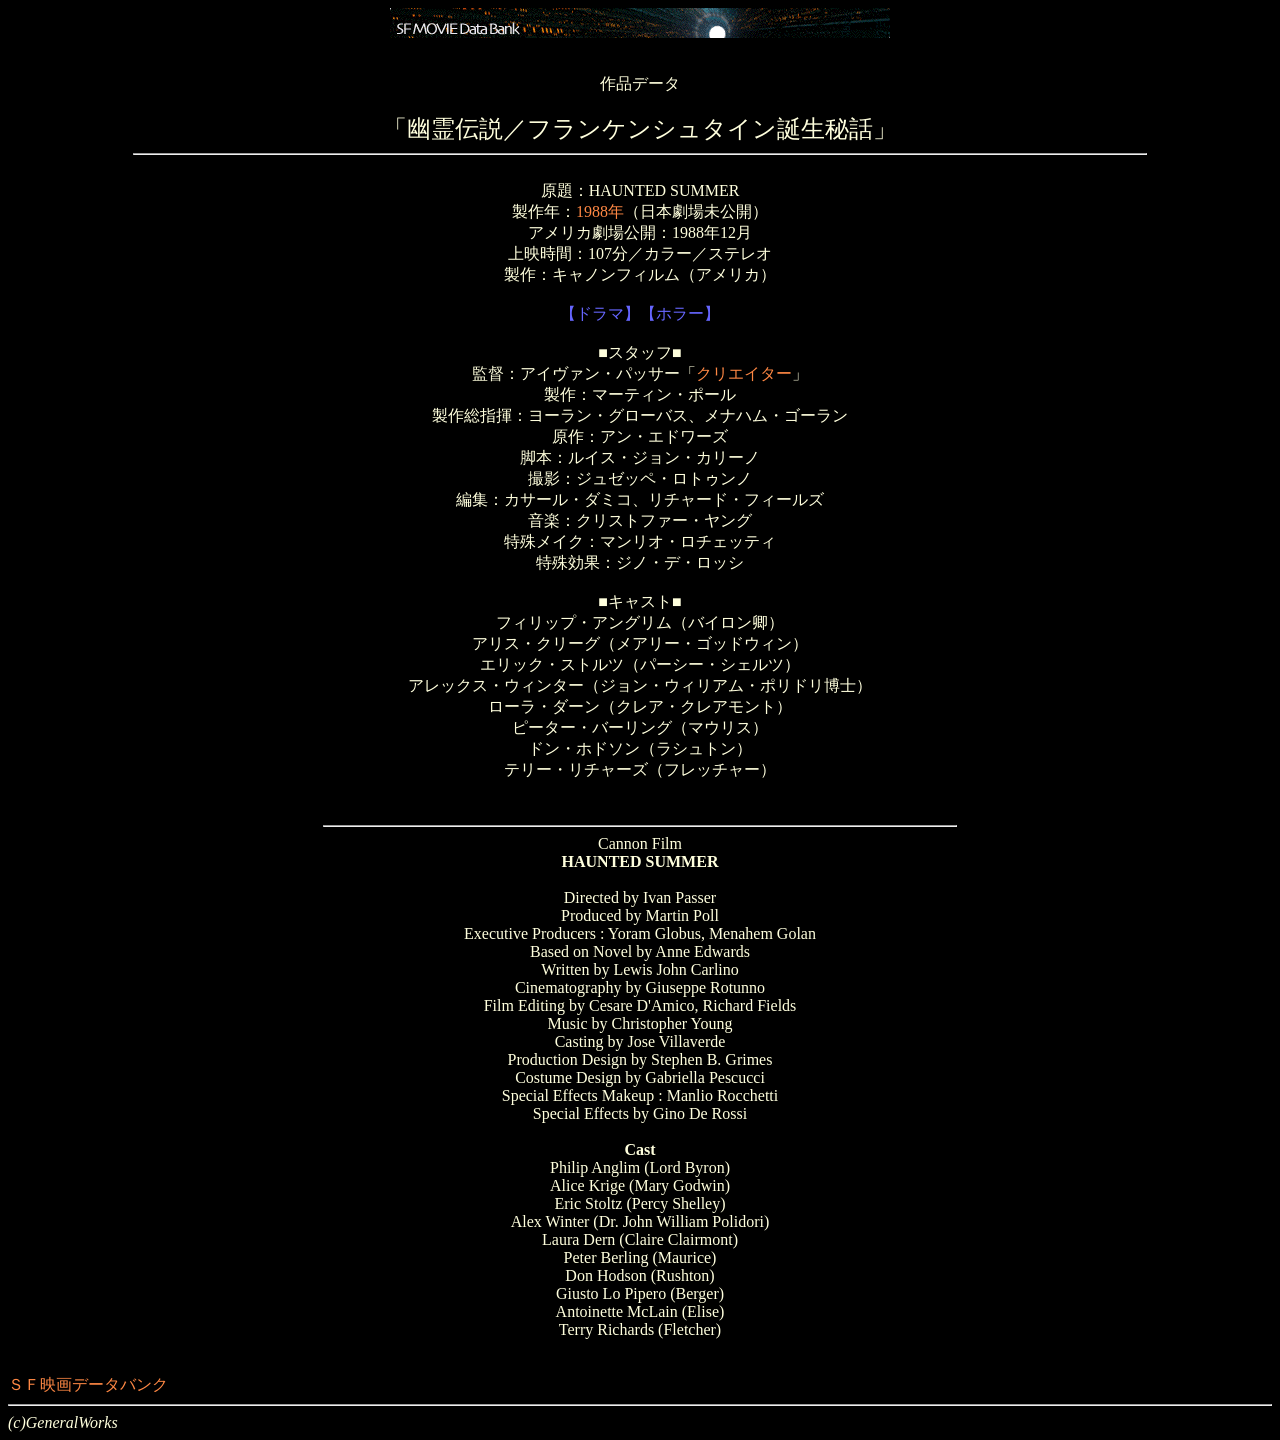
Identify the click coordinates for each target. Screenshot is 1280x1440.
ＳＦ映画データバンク (88, 1384)
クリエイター (744, 373)
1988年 (600, 211)
